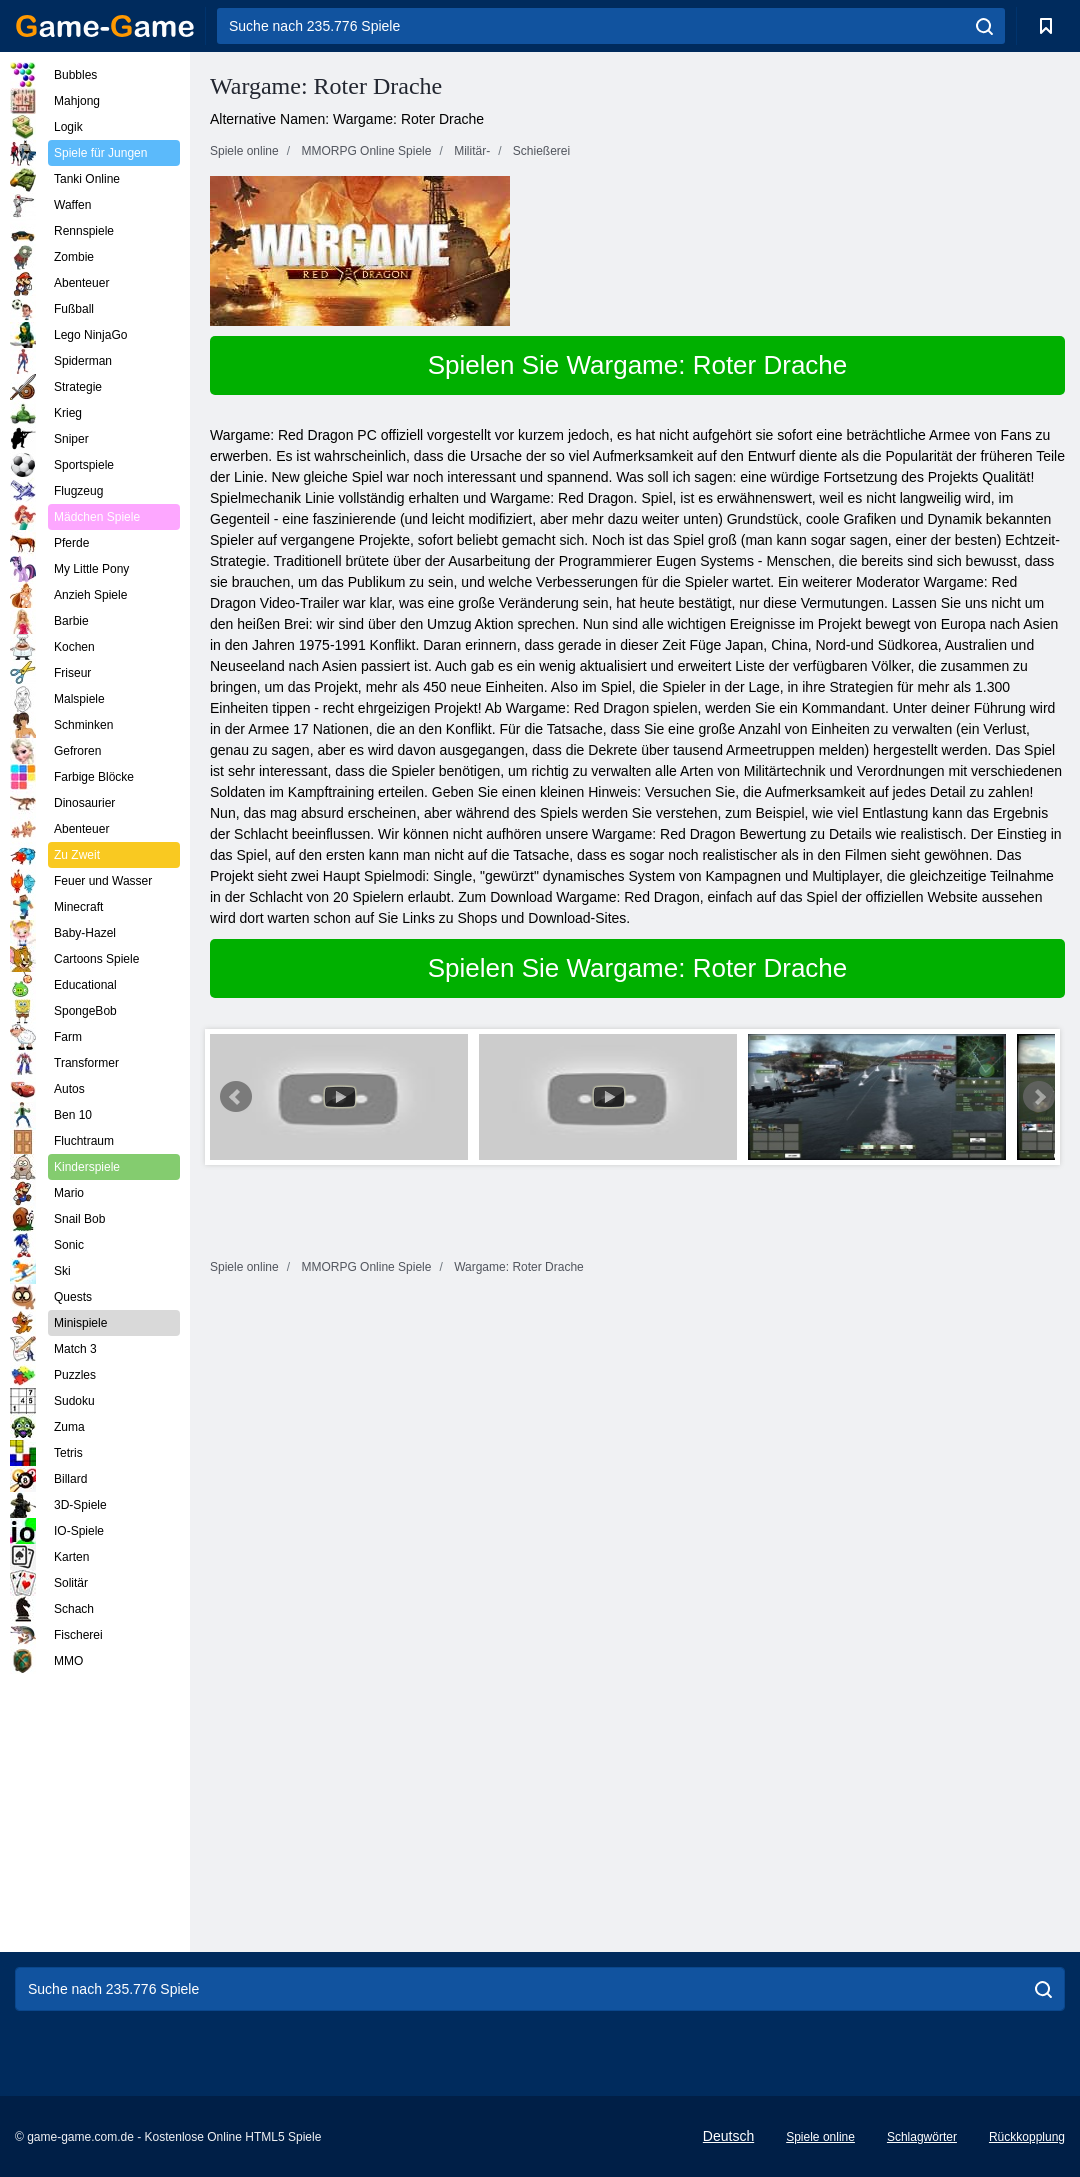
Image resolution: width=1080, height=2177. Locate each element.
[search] (984, 26)
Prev (236, 1097)
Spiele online (820, 2137)
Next (1039, 1097)
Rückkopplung (1027, 2137)
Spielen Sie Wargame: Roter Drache (638, 365)
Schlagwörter (922, 2137)
